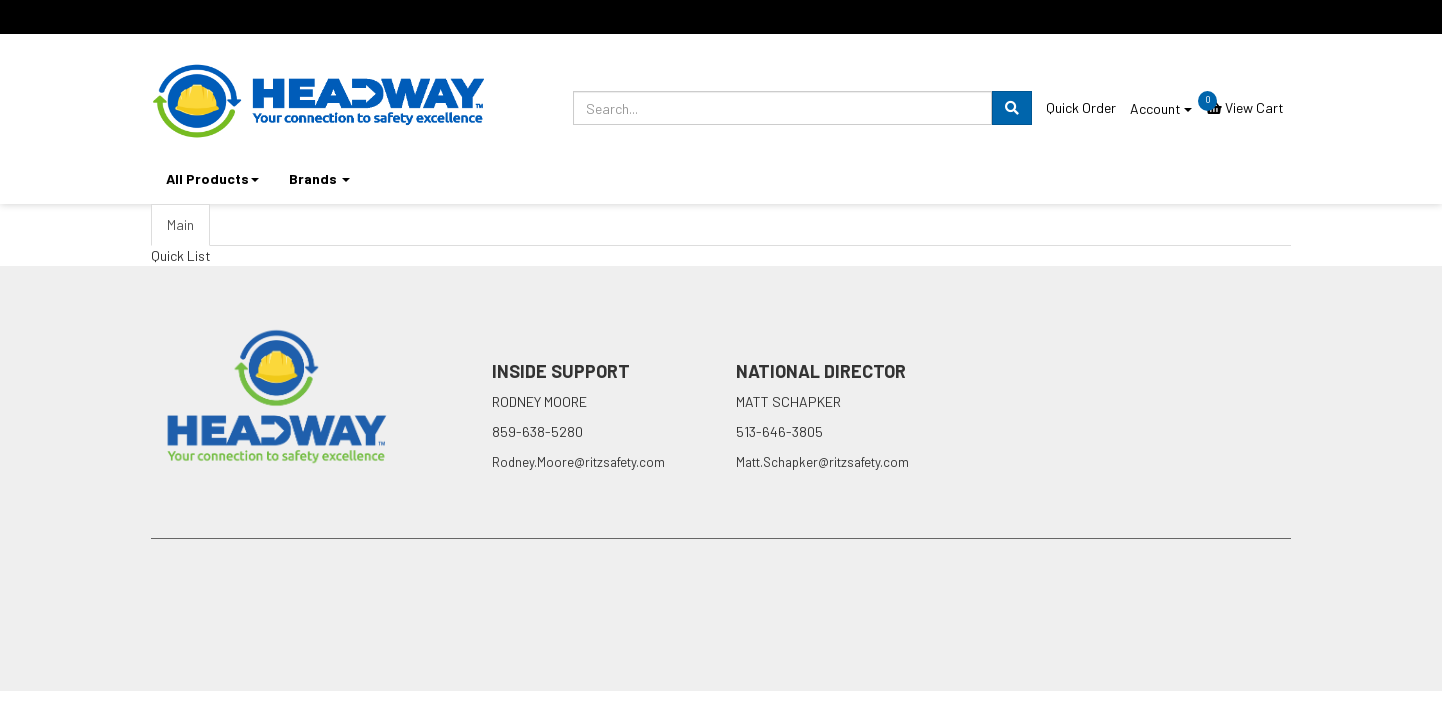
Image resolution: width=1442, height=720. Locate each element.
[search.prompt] (782, 108)
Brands (319, 178)
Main (180, 224)
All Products (212, 178)
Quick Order (1081, 107)
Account (1161, 108)
